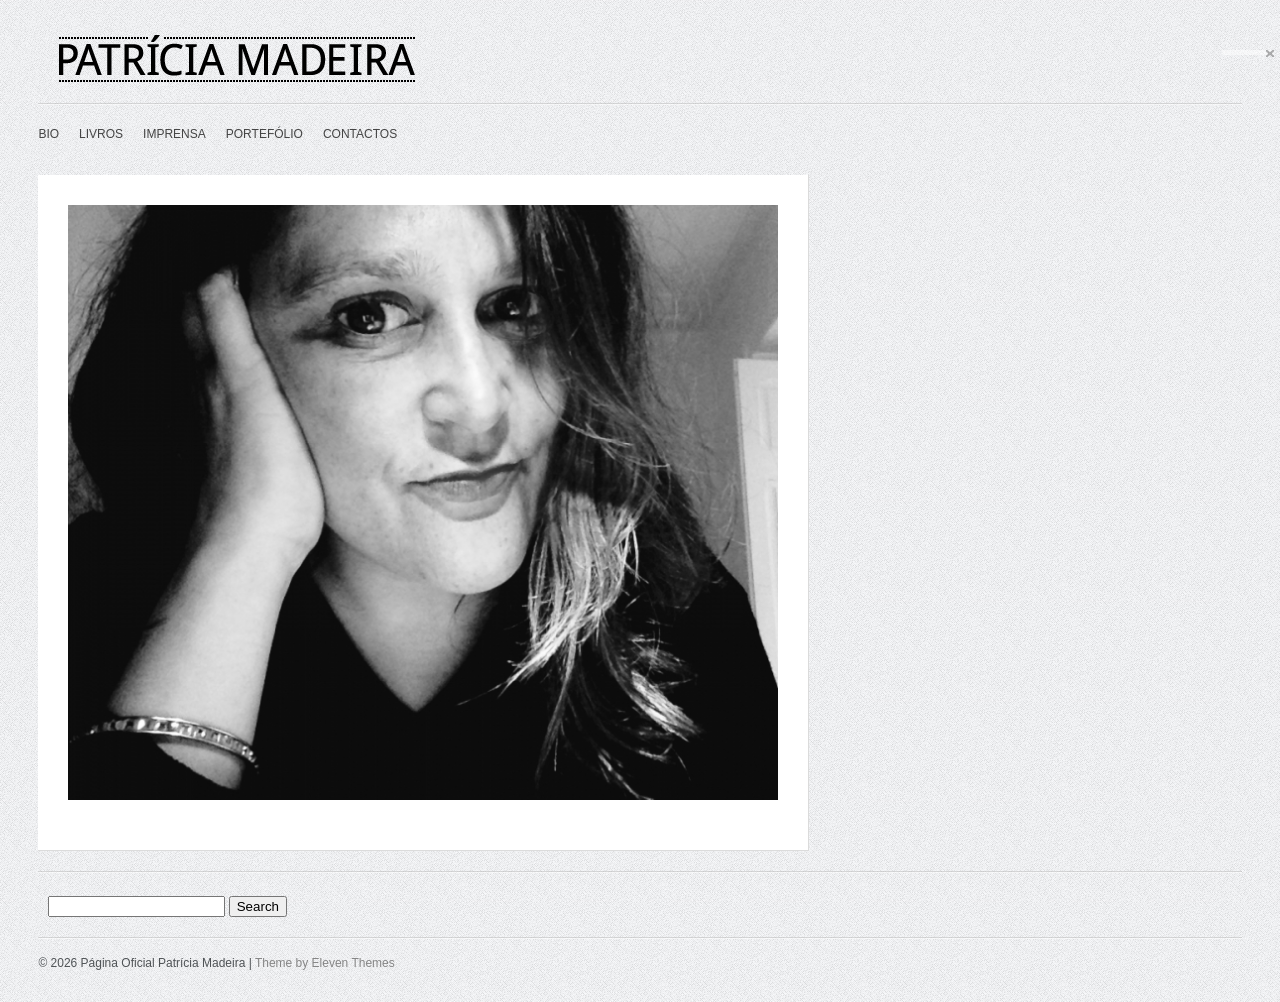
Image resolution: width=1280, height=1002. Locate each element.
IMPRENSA (174, 134)
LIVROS (101, 134)
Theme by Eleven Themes (325, 963)
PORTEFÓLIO (264, 134)
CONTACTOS (360, 134)
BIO (48, 134)
